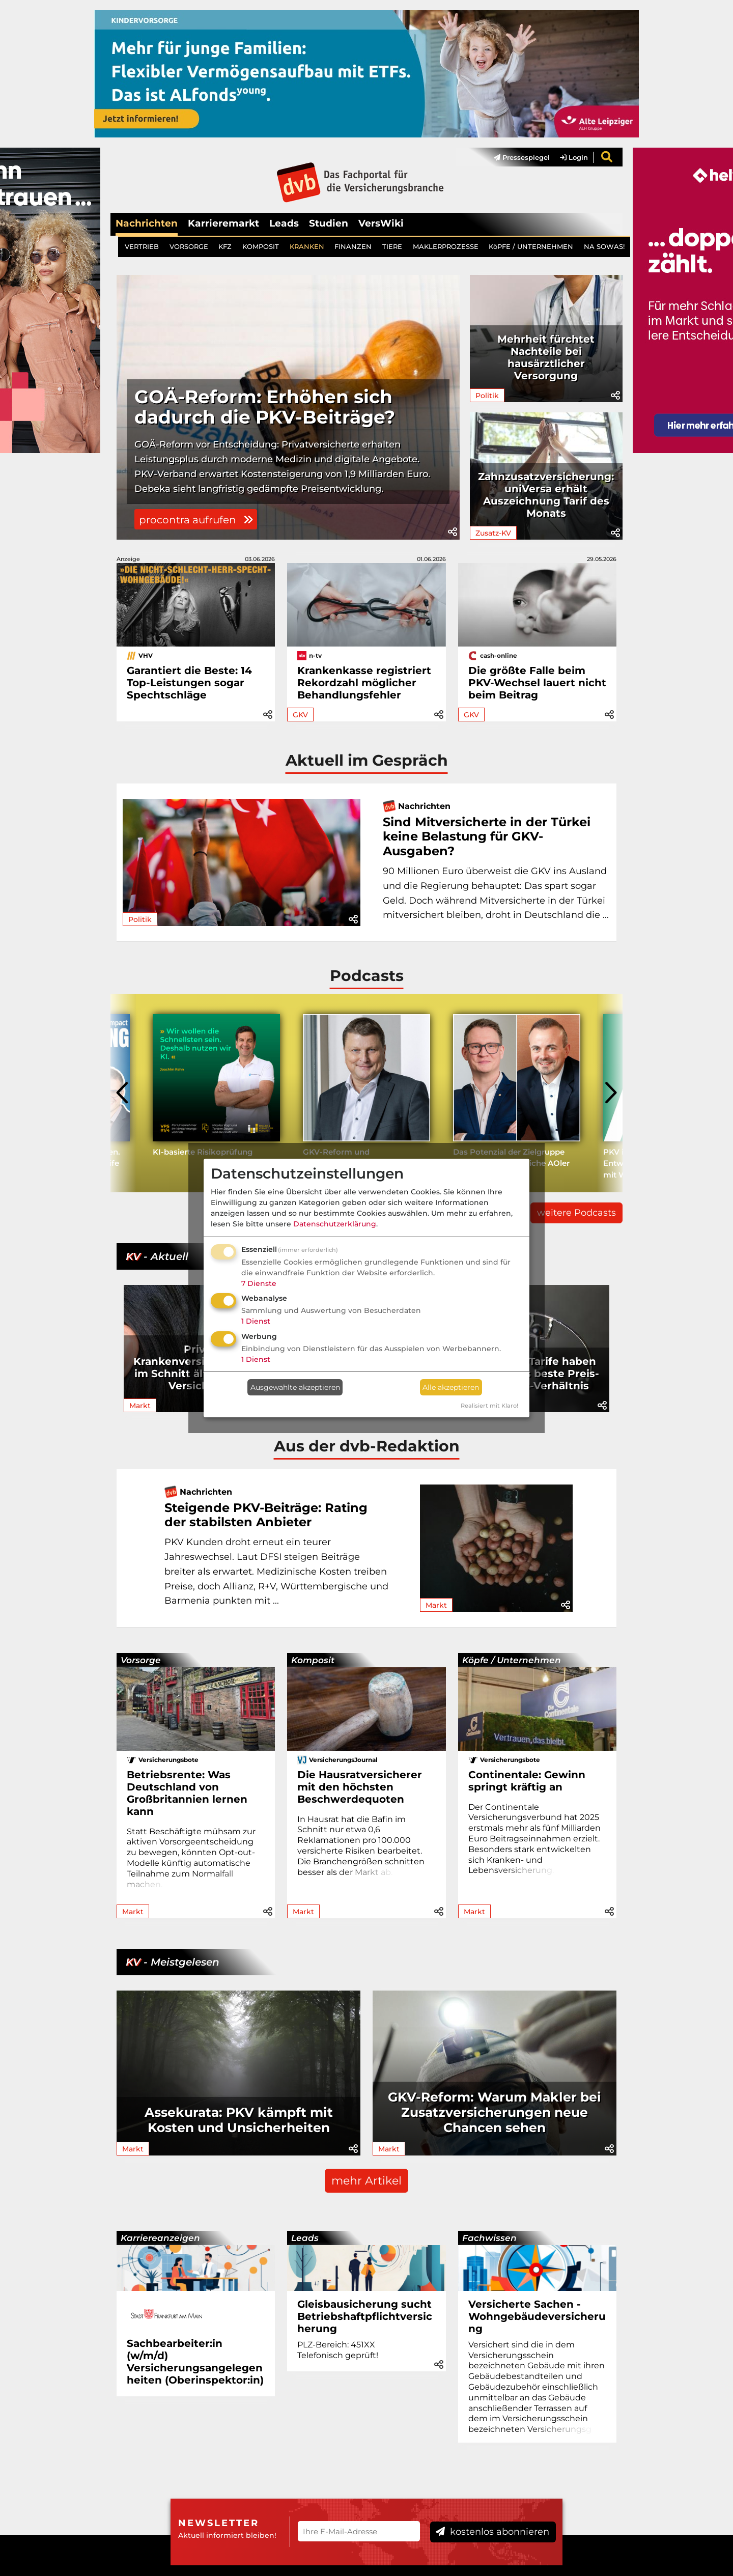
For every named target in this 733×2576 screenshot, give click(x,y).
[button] (452, 532)
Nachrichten (147, 223)
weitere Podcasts (576, 1212)
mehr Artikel (366, 2181)
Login (574, 157)
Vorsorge (141, 1660)
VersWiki (381, 223)
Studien (328, 223)
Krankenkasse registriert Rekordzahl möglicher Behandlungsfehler (364, 682)
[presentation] (123, 1093)
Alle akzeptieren (450, 1387)
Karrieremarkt (223, 223)
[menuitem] (517, 157)
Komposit (312, 1660)
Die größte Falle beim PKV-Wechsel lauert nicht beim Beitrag (537, 682)
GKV (300, 714)
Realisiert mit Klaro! (489, 1405)
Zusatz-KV (493, 533)
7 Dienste (258, 1283)
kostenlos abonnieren (492, 2531)
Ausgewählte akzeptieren (295, 1387)
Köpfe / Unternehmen (511, 1660)
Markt (140, 1405)
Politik (487, 395)
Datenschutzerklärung (334, 1223)
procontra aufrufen (196, 520)
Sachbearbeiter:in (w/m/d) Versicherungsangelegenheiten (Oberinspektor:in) (195, 2361)
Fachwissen (489, 2238)
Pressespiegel (522, 157)
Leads (284, 223)
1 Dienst (255, 1321)
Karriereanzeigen (160, 2238)
